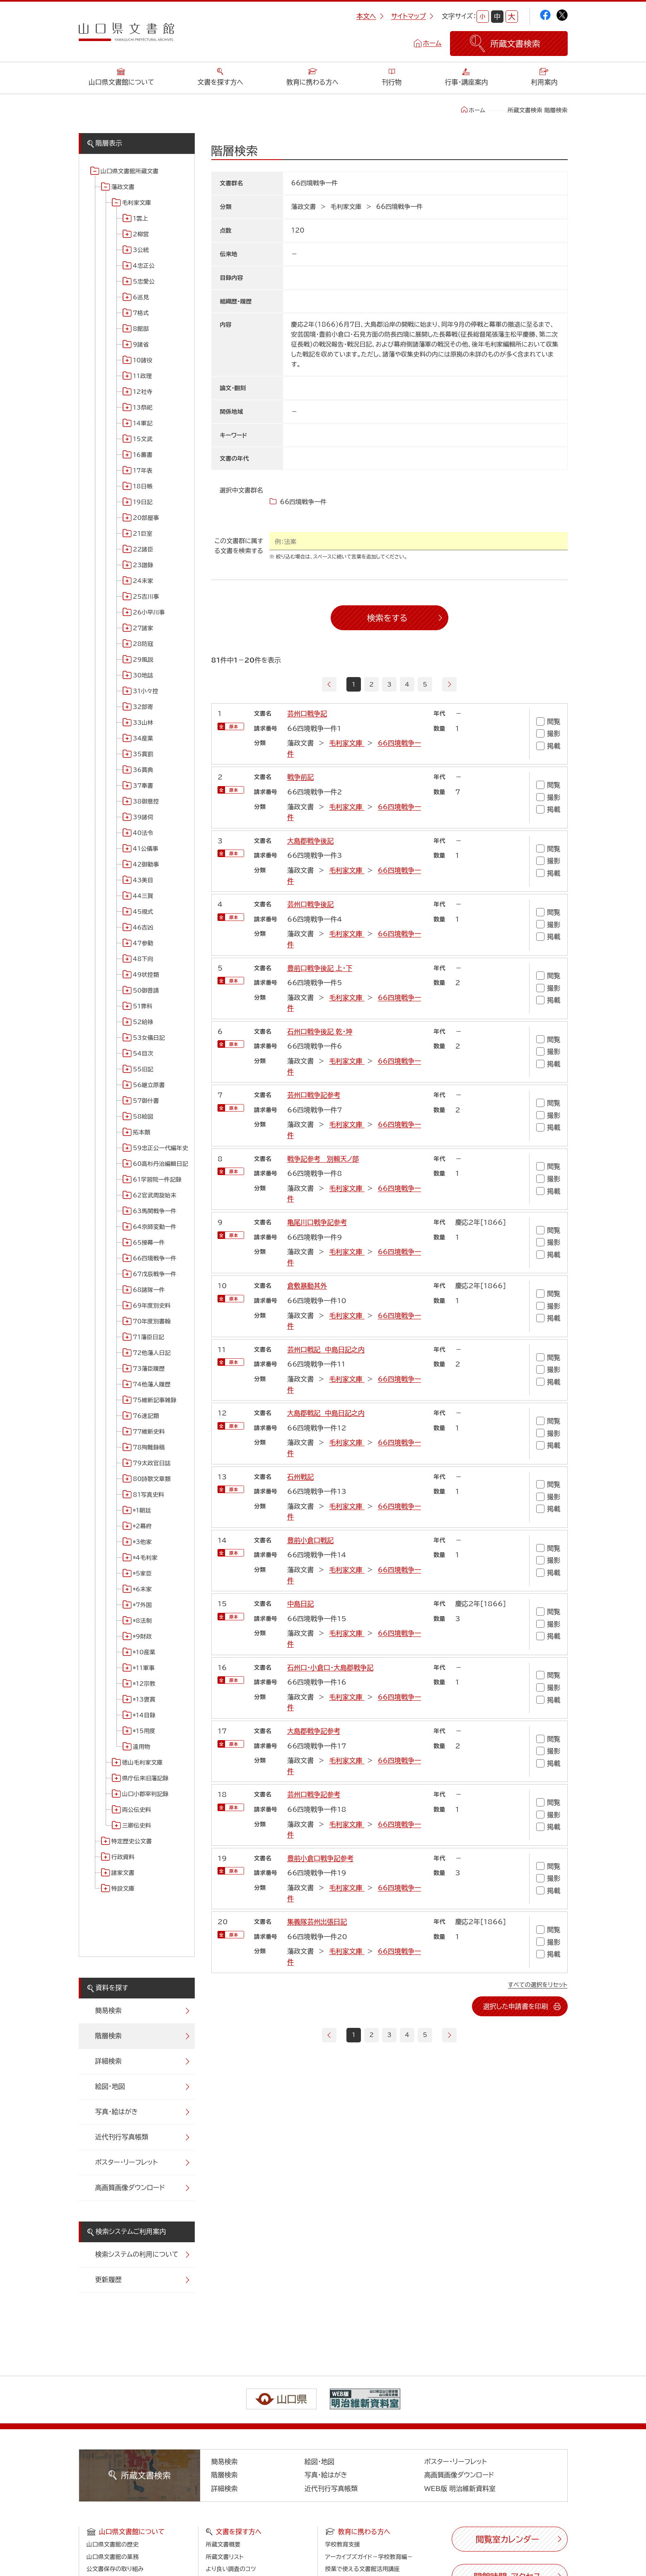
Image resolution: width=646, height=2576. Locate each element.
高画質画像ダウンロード (130, 2187)
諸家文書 (123, 1873)
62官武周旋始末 (155, 1195)
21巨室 (142, 534)
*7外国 (142, 1605)
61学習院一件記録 (157, 1179)
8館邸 (141, 329)
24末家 (143, 581)
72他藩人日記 (152, 1353)
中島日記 (300, 1603)
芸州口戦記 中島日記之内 (326, 1349)
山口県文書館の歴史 (113, 2544)
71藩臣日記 (148, 1337)
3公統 (141, 250)
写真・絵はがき (116, 2111)
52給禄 (143, 1022)
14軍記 (142, 423)
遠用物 (141, 1747)
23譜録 (143, 565)
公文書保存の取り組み (115, 2569)
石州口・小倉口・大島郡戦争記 (330, 1667)
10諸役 (142, 360)
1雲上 (140, 218)
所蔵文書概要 (223, 2544)
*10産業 (144, 1652)
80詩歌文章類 (152, 1479)
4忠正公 (144, 266)
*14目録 (144, 1715)
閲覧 (548, 721)
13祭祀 (142, 407)
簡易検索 (108, 2010)
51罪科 (142, 1006)
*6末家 (142, 1589)
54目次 (143, 1053)
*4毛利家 (145, 1558)
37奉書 (143, 786)
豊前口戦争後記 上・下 (319, 968)
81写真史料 (148, 1495)
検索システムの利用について (137, 2254)
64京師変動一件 (155, 1227)
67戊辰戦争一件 (155, 1274)
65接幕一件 (149, 1243)
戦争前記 (300, 777)
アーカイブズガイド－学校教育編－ (369, 2557)
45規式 (143, 912)
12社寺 (142, 392)
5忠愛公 (144, 281)
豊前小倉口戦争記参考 (320, 1858)
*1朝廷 (142, 1510)
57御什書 (146, 1101)
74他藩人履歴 (152, 1384)
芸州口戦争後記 (310, 904)
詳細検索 (108, 2061)
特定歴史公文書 (131, 1841)
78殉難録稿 (149, 1447)
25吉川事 (146, 597)
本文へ (370, 16)
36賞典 (143, 770)
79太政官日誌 (152, 1463)
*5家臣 (142, 1573)
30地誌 (143, 675)
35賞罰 (143, 754)
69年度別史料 (152, 1306)
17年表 (142, 470)
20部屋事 (146, 518)
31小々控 (145, 691)
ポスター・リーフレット (126, 2162)
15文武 (142, 439)
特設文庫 (123, 1888)
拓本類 (141, 1132)
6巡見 (141, 297)
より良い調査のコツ (231, 2569)
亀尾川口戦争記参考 (317, 1222)
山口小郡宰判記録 (145, 1794)
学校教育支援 (342, 2544)
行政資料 (123, 1857)
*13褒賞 (144, 1699)
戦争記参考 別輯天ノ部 (323, 1159)
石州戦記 (300, 1477)
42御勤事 (146, 864)
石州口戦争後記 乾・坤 (319, 1031)
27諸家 (143, 628)
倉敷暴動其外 (307, 1286)
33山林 (143, 723)
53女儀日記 (149, 1038)
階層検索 (108, 2035)
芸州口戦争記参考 (313, 1095)
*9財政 (142, 1636)
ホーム (432, 43)
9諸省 (141, 344)
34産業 (143, 738)
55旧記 (143, 1069)
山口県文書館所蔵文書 (130, 171)
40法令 (143, 833)
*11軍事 (144, 1668)
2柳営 (141, 234)
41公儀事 (145, 849)
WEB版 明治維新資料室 (460, 2488)
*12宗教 (144, 1684)
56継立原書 (149, 1085)
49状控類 (146, 975)
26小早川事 (149, 612)
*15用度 (144, 1731)
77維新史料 (149, 1432)
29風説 (143, 660)
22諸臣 (143, 549)
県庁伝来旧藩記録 (145, 1778)
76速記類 (146, 1416)
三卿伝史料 (136, 1825)
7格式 (141, 313)
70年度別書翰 (152, 1321)
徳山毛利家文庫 (142, 1762)
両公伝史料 (136, 1810)
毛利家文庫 (136, 203)
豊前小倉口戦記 (310, 1540)
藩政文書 (123, 187)
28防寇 (143, 644)
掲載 (548, 746)
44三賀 (143, 896)
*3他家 (142, 1542)
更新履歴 (108, 2279)
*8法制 (142, 1621)
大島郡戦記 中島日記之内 (326, 1413)
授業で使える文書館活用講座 (362, 2569)
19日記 (142, 502)
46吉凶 (143, 927)
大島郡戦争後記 (310, 841)
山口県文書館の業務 (113, 2557)
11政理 (142, 376)
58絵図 (143, 1116)
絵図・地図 (110, 2086)
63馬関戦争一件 (155, 1211)
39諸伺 (143, 817)
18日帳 (142, 486)
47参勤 (143, 943)
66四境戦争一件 (155, 1258)
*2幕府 (142, 1526)
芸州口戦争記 (307, 713)
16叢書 (142, 455)
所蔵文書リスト (225, 2557)
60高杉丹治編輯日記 (160, 1164)
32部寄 (143, 707)
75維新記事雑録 (155, 1400)
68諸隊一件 (149, 1290)
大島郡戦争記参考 (313, 1731)
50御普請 (146, 990)
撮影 (548, 734)
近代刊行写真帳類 (121, 2137)
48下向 (143, 959)
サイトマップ (412, 16)
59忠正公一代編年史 (160, 1148)
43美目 (143, 880)
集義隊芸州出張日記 (317, 1921)
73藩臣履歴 (149, 1369)
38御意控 (146, 801)
